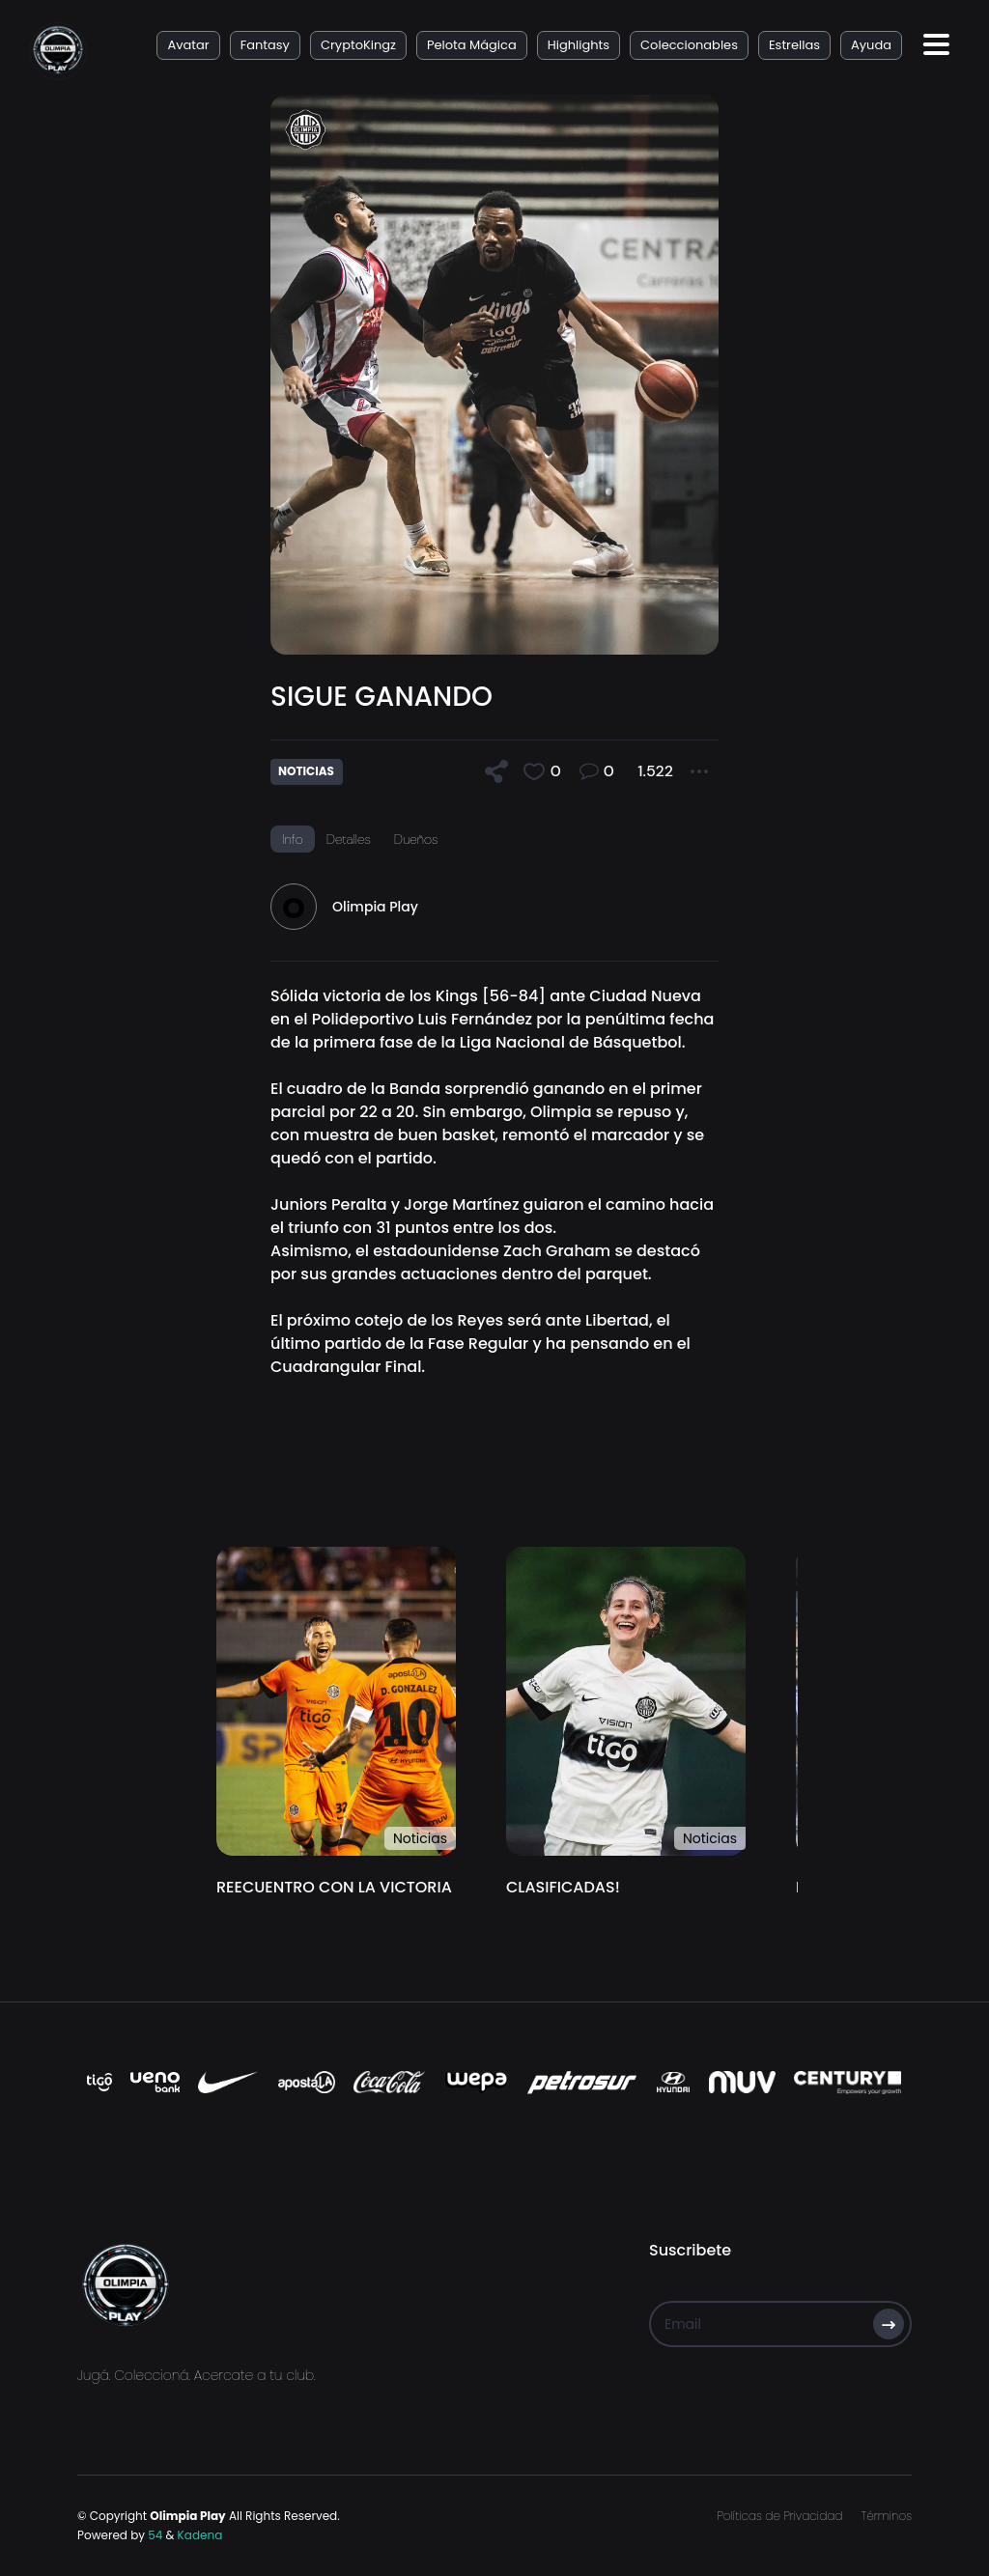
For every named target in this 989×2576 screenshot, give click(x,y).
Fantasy (265, 45)
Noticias (420, 1838)
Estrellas (794, 45)
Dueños (416, 839)
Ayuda (871, 45)
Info (292, 839)
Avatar (188, 45)
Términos (887, 2515)
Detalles (348, 839)
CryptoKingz (358, 45)
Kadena (200, 2535)
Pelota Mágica (472, 45)
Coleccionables (689, 45)
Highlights (578, 45)
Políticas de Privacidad (779, 2515)
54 (155, 2535)
